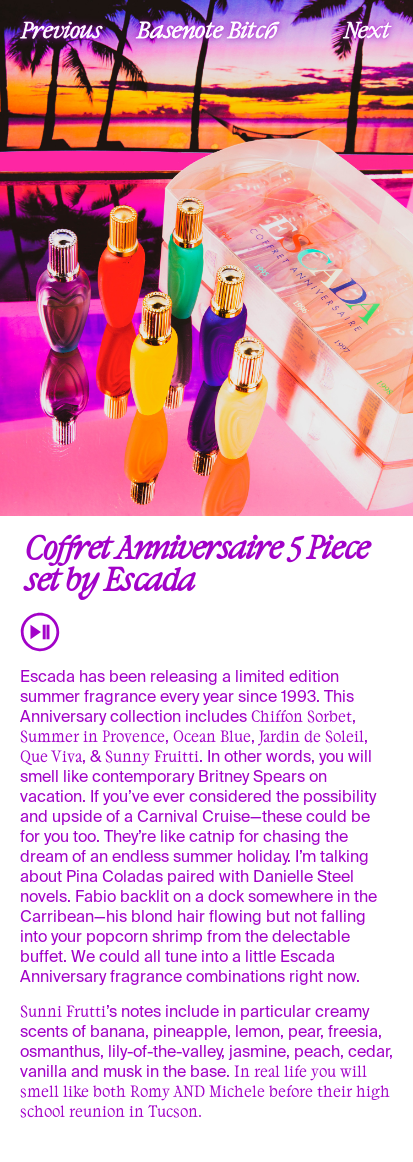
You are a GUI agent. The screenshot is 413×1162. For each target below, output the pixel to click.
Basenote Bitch (207, 29)
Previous (61, 29)
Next (367, 29)
